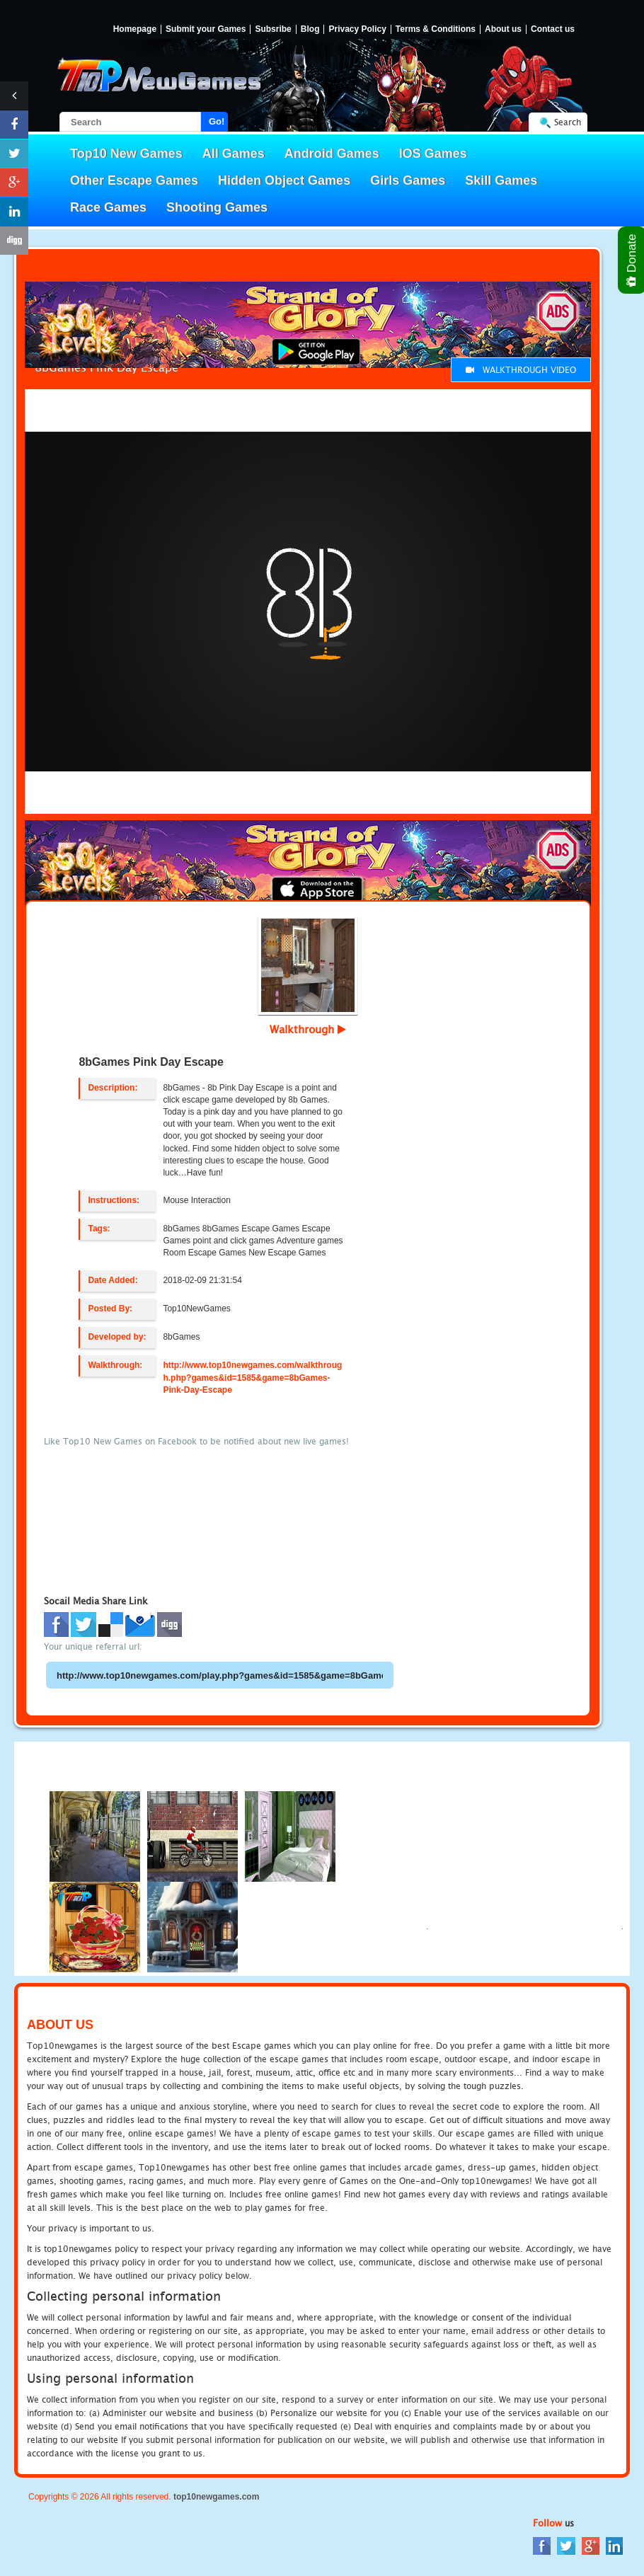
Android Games (331, 153)
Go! (216, 121)
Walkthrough (308, 1029)
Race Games (108, 207)
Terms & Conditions (436, 29)
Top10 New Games (126, 153)
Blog (310, 29)
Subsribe (273, 29)
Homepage (134, 29)
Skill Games (501, 180)
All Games (233, 153)
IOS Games (433, 153)
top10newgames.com (216, 2497)
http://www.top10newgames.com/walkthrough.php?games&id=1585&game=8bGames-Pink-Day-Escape (252, 1377)
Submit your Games (206, 29)
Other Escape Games (134, 180)
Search (567, 122)
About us (503, 29)
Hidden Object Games (284, 180)
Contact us (553, 29)
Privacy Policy (357, 29)
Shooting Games (217, 207)
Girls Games (407, 180)
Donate (632, 260)
